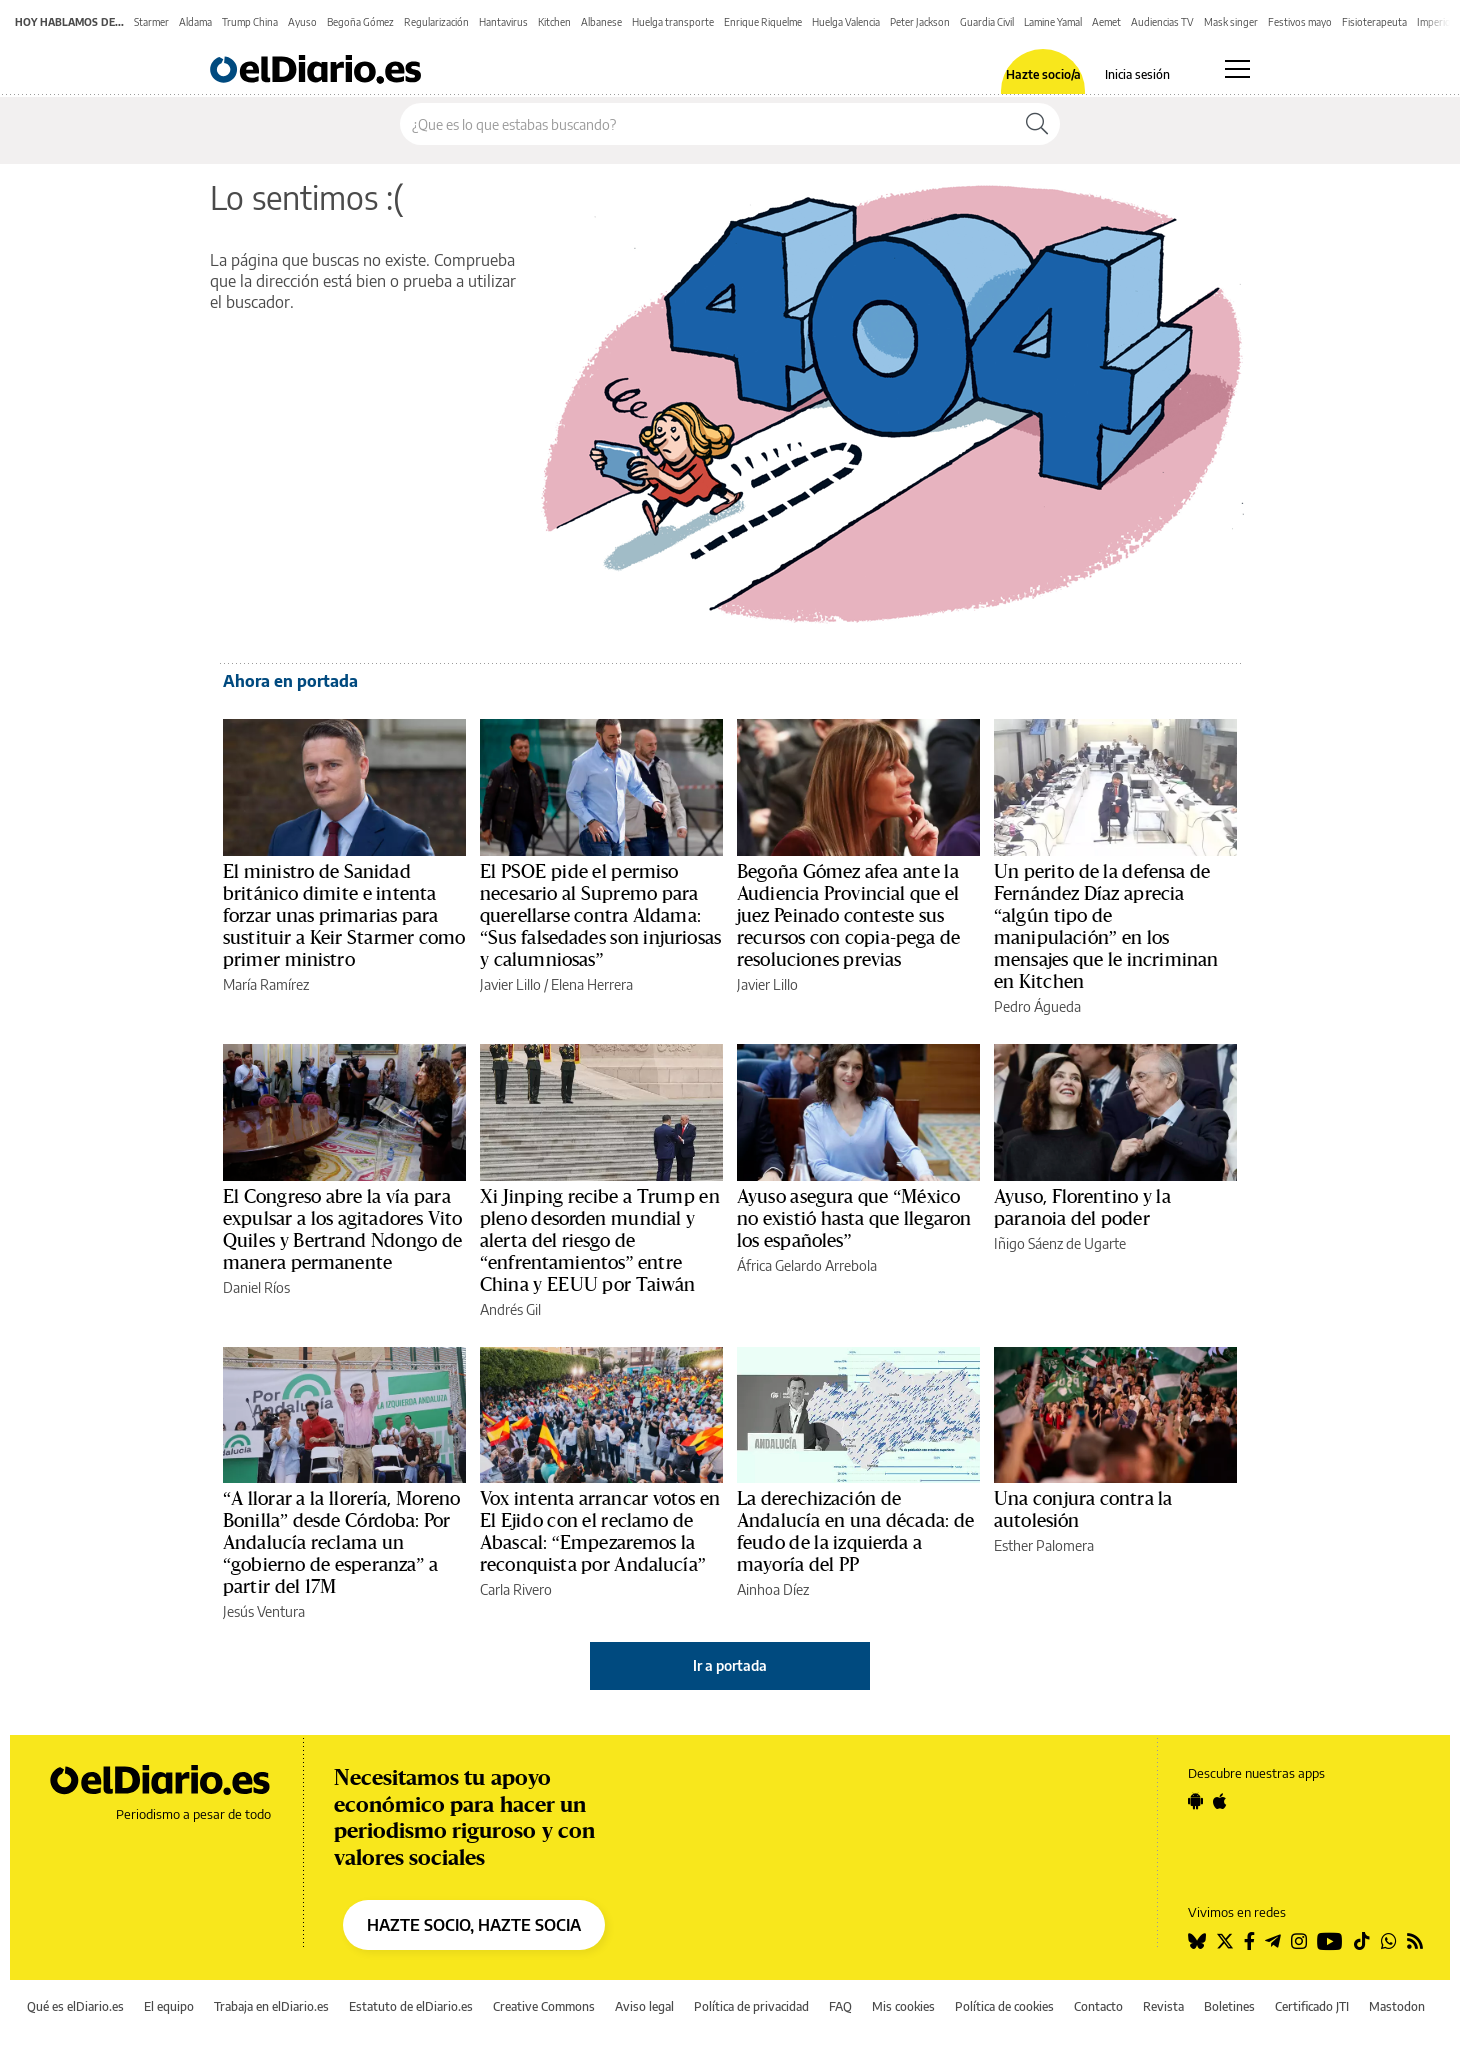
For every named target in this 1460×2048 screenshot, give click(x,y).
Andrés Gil (510, 1309)
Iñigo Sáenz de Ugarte (1060, 1243)
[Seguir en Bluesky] (1197, 1941)
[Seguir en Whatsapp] (1389, 1941)
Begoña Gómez (360, 22)
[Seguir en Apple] (1220, 1801)
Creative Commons (544, 2006)
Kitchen (554, 22)
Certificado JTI (1312, 2006)
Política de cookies (1004, 2006)
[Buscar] (1037, 124)
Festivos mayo (1300, 22)
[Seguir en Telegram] (1273, 1941)
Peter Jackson (920, 22)
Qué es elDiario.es (75, 2006)
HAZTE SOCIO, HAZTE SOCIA (474, 1925)
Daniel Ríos (256, 1287)
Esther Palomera (1044, 1545)
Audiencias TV (1162, 22)
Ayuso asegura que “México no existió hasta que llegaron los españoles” (854, 1219)
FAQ (840, 2006)
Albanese (601, 22)
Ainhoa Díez (773, 1589)
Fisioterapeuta (1374, 22)
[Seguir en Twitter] (1225, 1941)
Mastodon (1397, 2006)
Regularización (436, 22)
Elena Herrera (592, 984)
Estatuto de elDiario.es (411, 2006)
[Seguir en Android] (1195, 1801)
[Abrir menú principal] (1237, 69)
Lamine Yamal (1053, 22)
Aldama (195, 22)
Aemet (1106, 22)
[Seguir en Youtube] (1330, 1941)
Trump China (250, 22)
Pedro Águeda (1037, 1006)
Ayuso (302, 22)
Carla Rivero (516, 1589)
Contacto (1098, 2006)
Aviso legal (644, 2006)
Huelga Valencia (846, 22)
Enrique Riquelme (763, 22)
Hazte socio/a (1043, 75)
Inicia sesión (1137, 75)
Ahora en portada (290, 681)
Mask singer (1231, 22)
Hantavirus (503, 22)
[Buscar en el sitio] (707, 124)
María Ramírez (266, 984)
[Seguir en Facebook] (1249, 1941)
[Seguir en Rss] (1415, 1941)
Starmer (151, 22)
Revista (1163, 2006)
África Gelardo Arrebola (807, 1265)
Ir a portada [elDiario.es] (730, 1665)
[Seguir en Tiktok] (1362, 1941)
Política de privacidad (751, 2006)
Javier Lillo (510, 984)
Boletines (1229, 2006)
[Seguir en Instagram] (1299, 1941)
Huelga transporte (673, 22)
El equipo (169, 2006)
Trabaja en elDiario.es (271, 2006)
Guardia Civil (987, 22)
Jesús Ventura (264, 1611)
